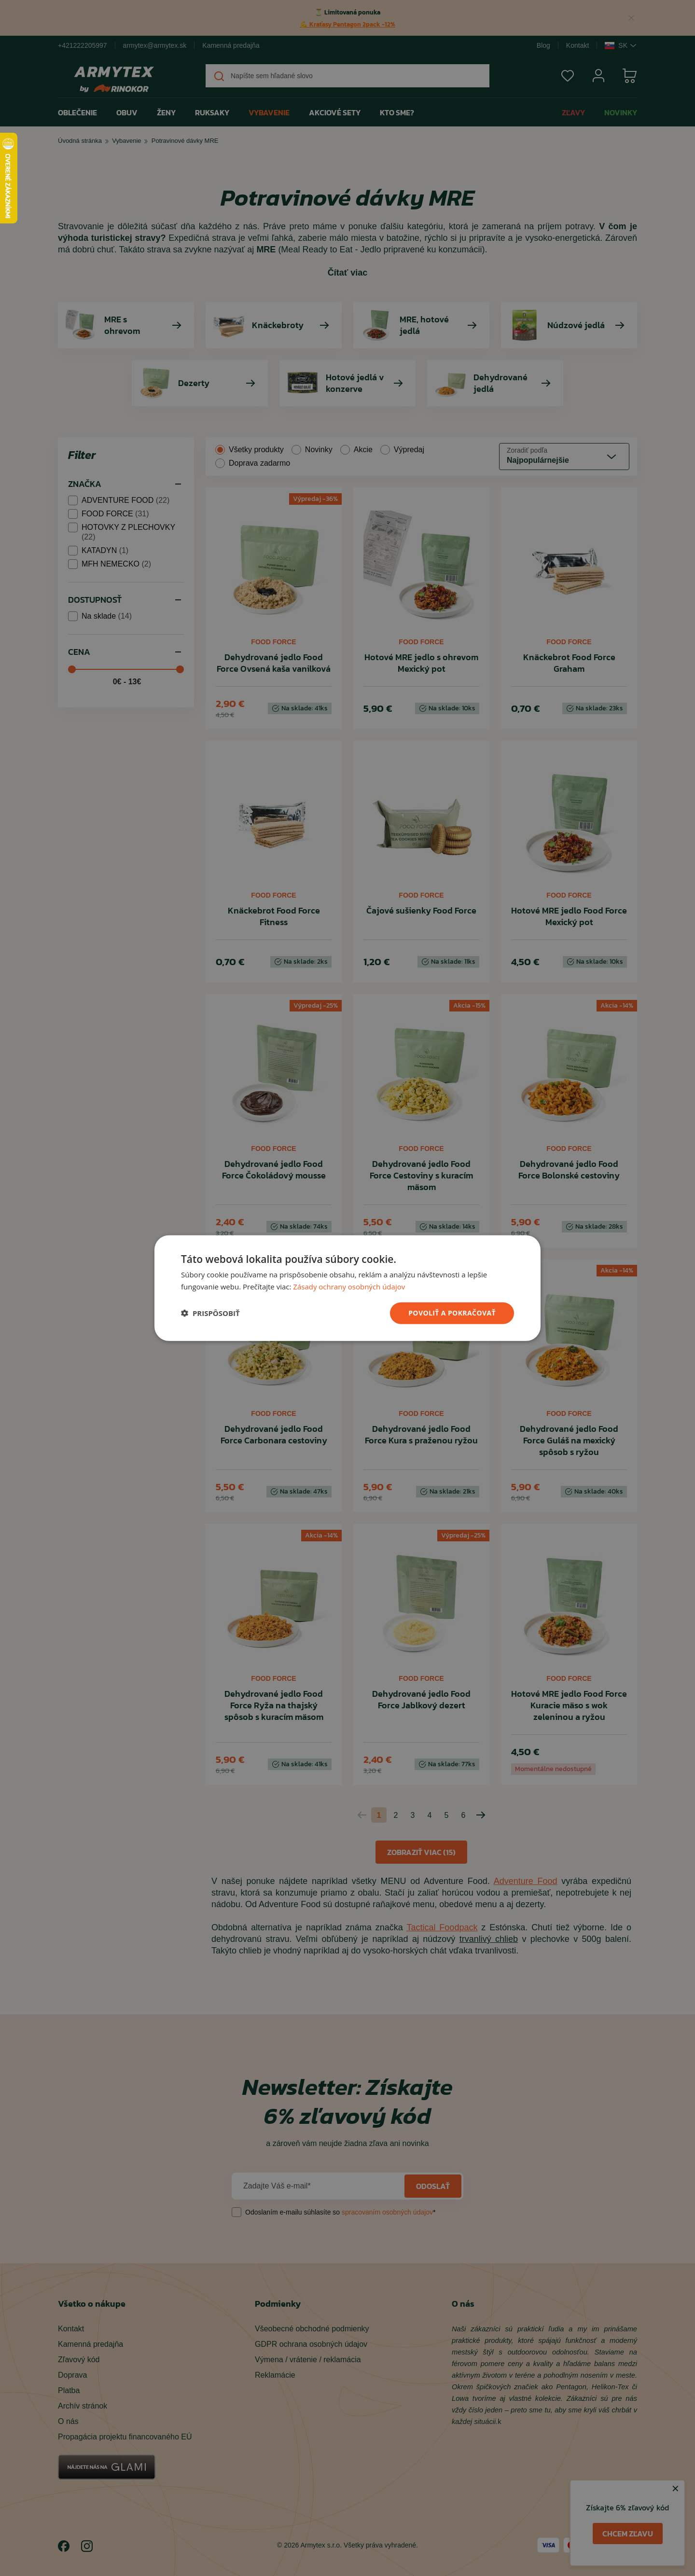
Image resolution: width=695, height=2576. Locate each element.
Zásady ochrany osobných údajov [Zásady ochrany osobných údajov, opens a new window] (349, 1286)
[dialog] (347, 1288)
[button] (210, 1313)
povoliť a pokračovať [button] (452, 1312)
